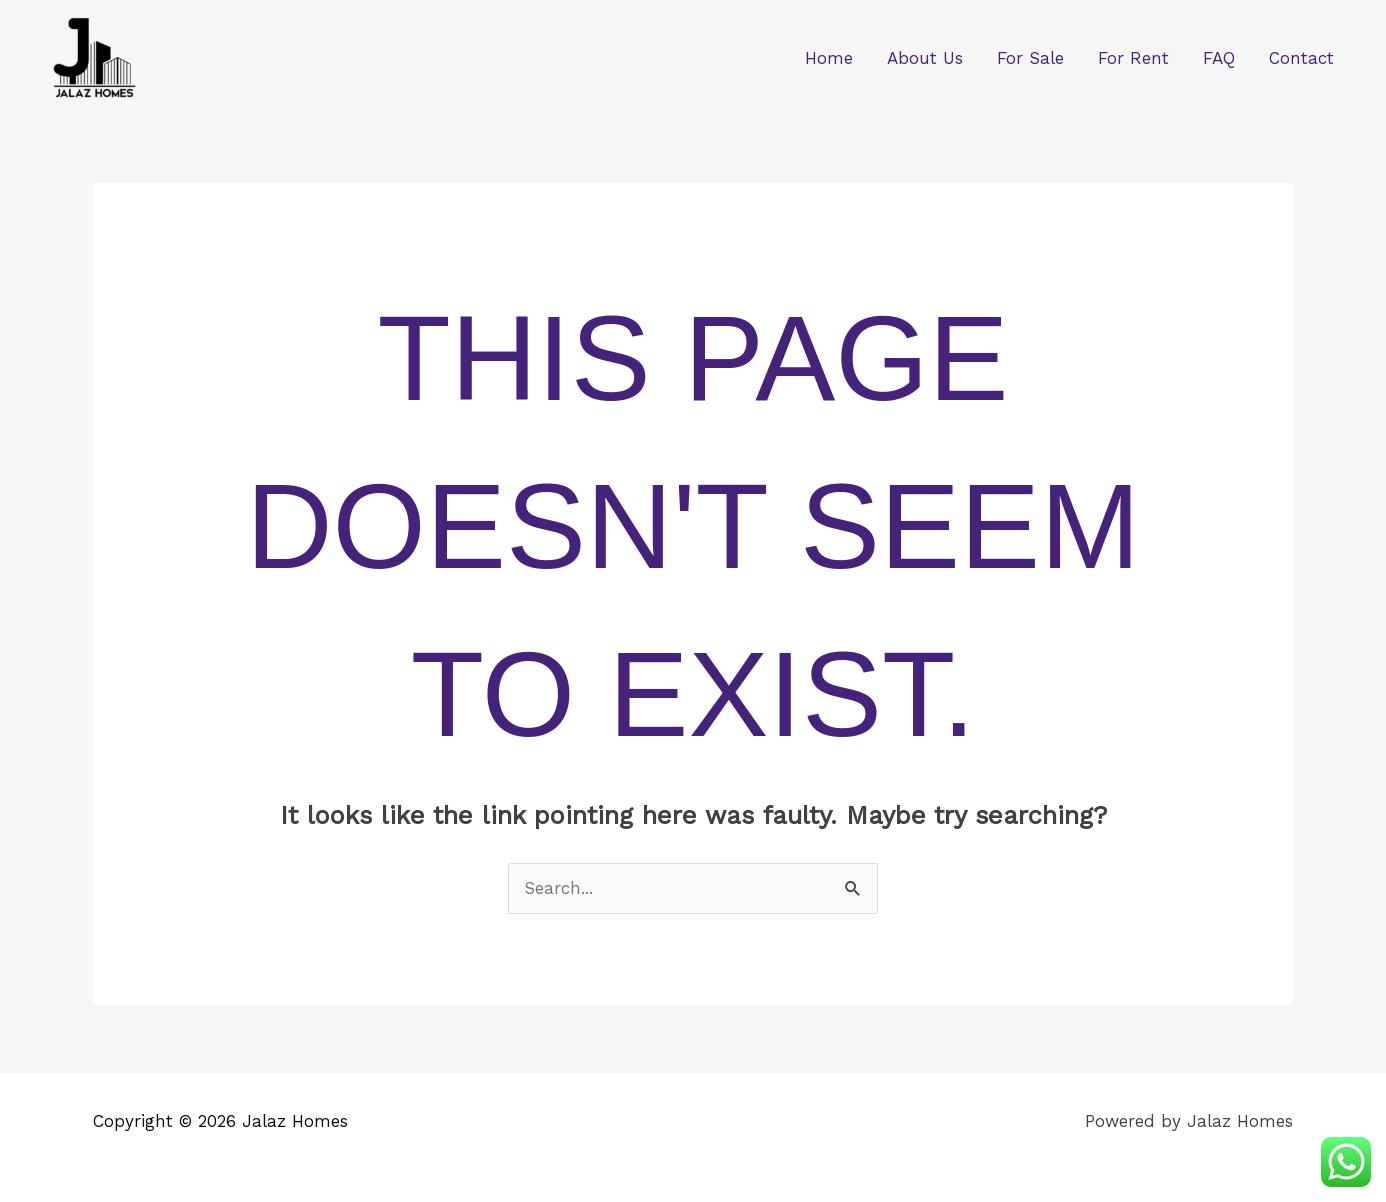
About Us (925, 58)
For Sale (1030, 58)
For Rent (1133, 58)
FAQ (1219, 58)
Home (829, 58)
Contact (1301, 58)
